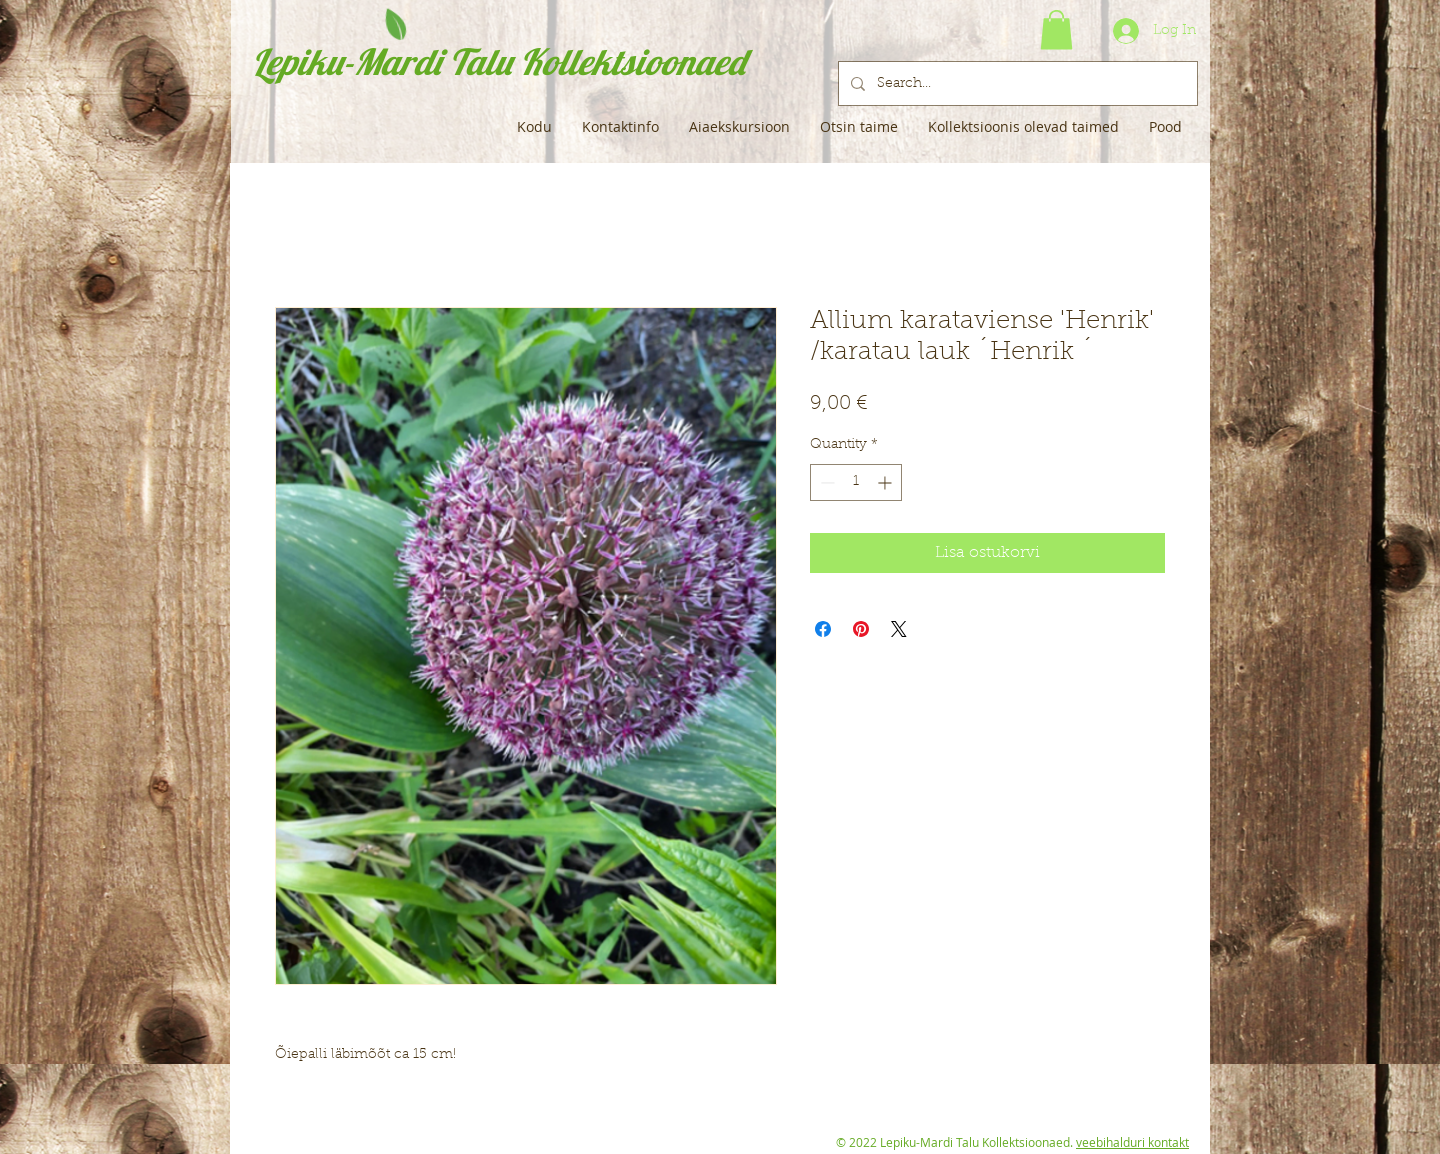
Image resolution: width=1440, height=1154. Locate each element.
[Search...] (1016, 83)
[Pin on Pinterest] (861, 629)
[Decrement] (825, 482)
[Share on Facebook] (823, 629)
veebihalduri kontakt (1132, 1142)
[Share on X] (899, 629)
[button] (1056, 29)
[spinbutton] (856, 482)
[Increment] (886, 482)
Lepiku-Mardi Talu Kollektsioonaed (498, 61)
